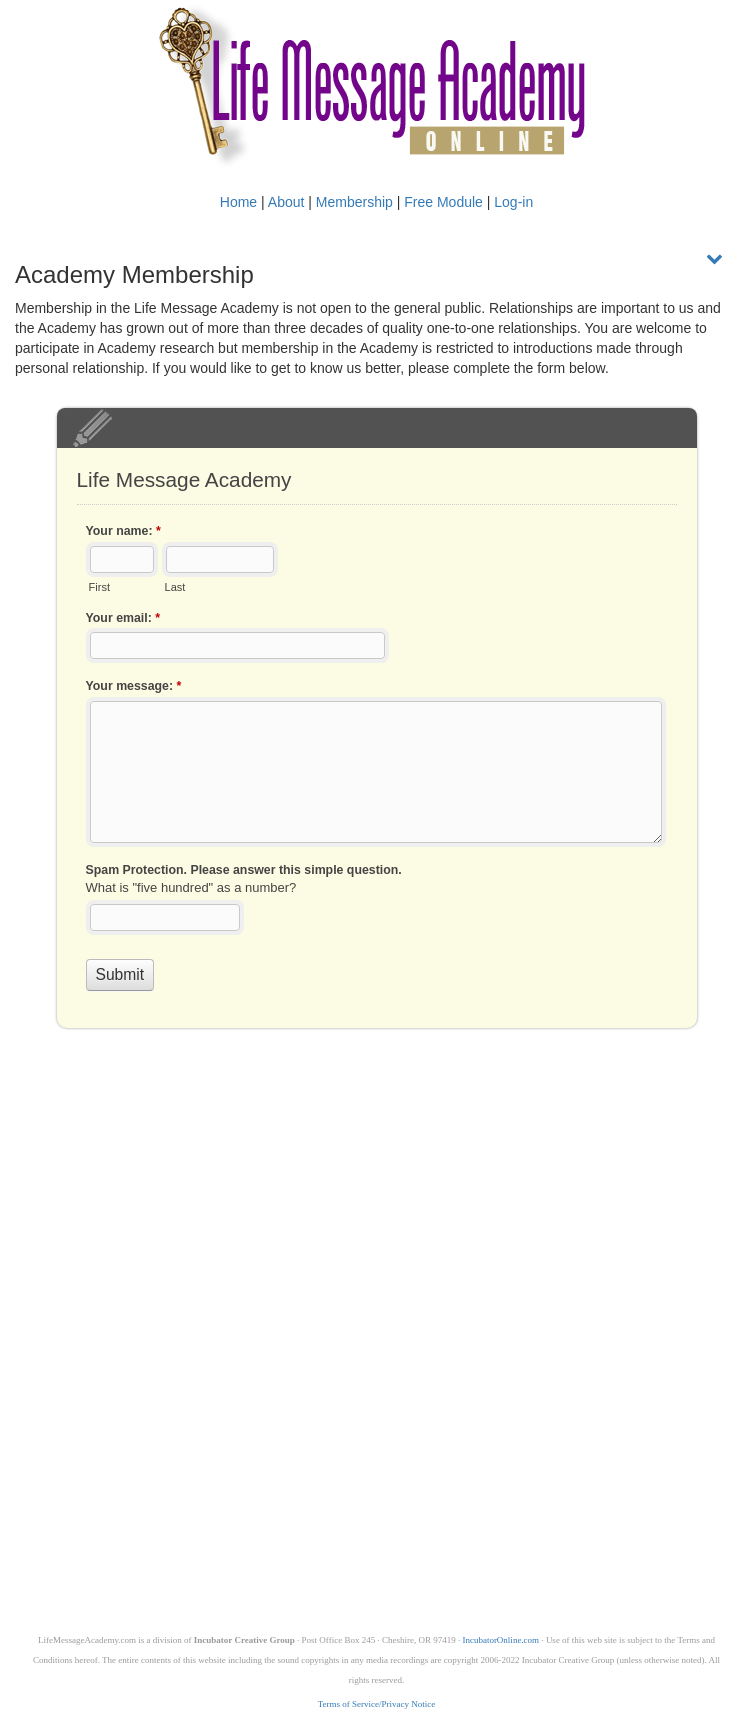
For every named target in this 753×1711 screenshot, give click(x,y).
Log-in (513, 202)
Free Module (443, 202)
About (286, 202)
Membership (354, 202)
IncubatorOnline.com (500, 1640)
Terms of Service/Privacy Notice (377, 1704)
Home (238, 202)
